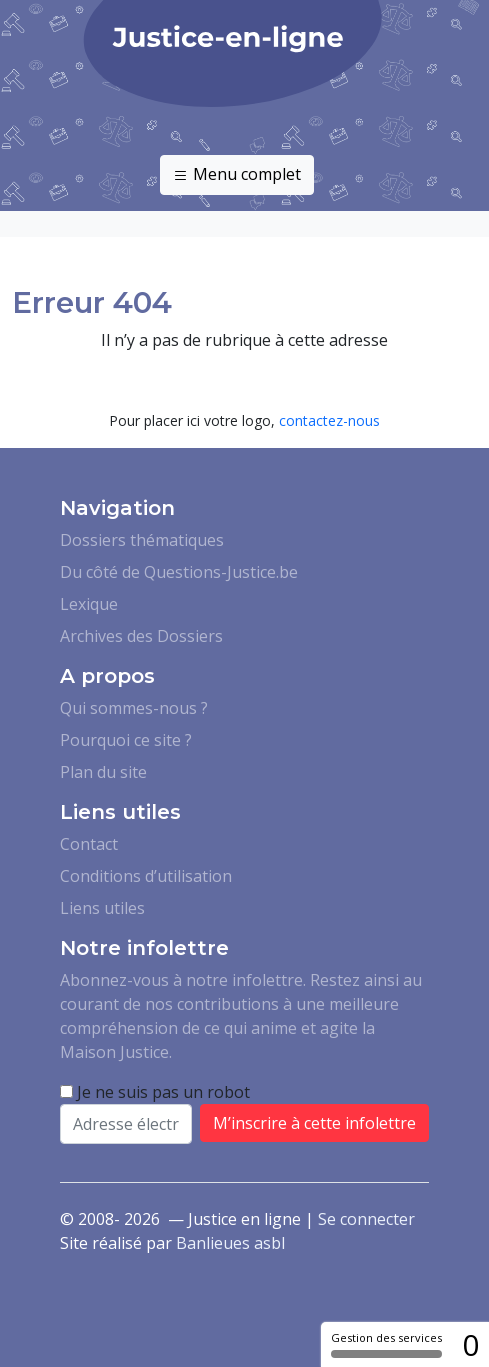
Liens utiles (102, 908)
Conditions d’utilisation (146, 876)
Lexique (89, 604)
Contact (89, 844)
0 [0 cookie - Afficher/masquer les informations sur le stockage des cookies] (470, 1344)
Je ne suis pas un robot (155, 1092)
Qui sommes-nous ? (134, 708)
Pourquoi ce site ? (126, 740)
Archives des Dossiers (141, 636)
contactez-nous (329, 420)
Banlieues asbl (230, 1243)
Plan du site (103, 772)
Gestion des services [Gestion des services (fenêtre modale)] (386, 1344)
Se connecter (366, 1219)
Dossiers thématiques (142, 540)
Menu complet (237, 175)
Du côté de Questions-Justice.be (179, 572)
